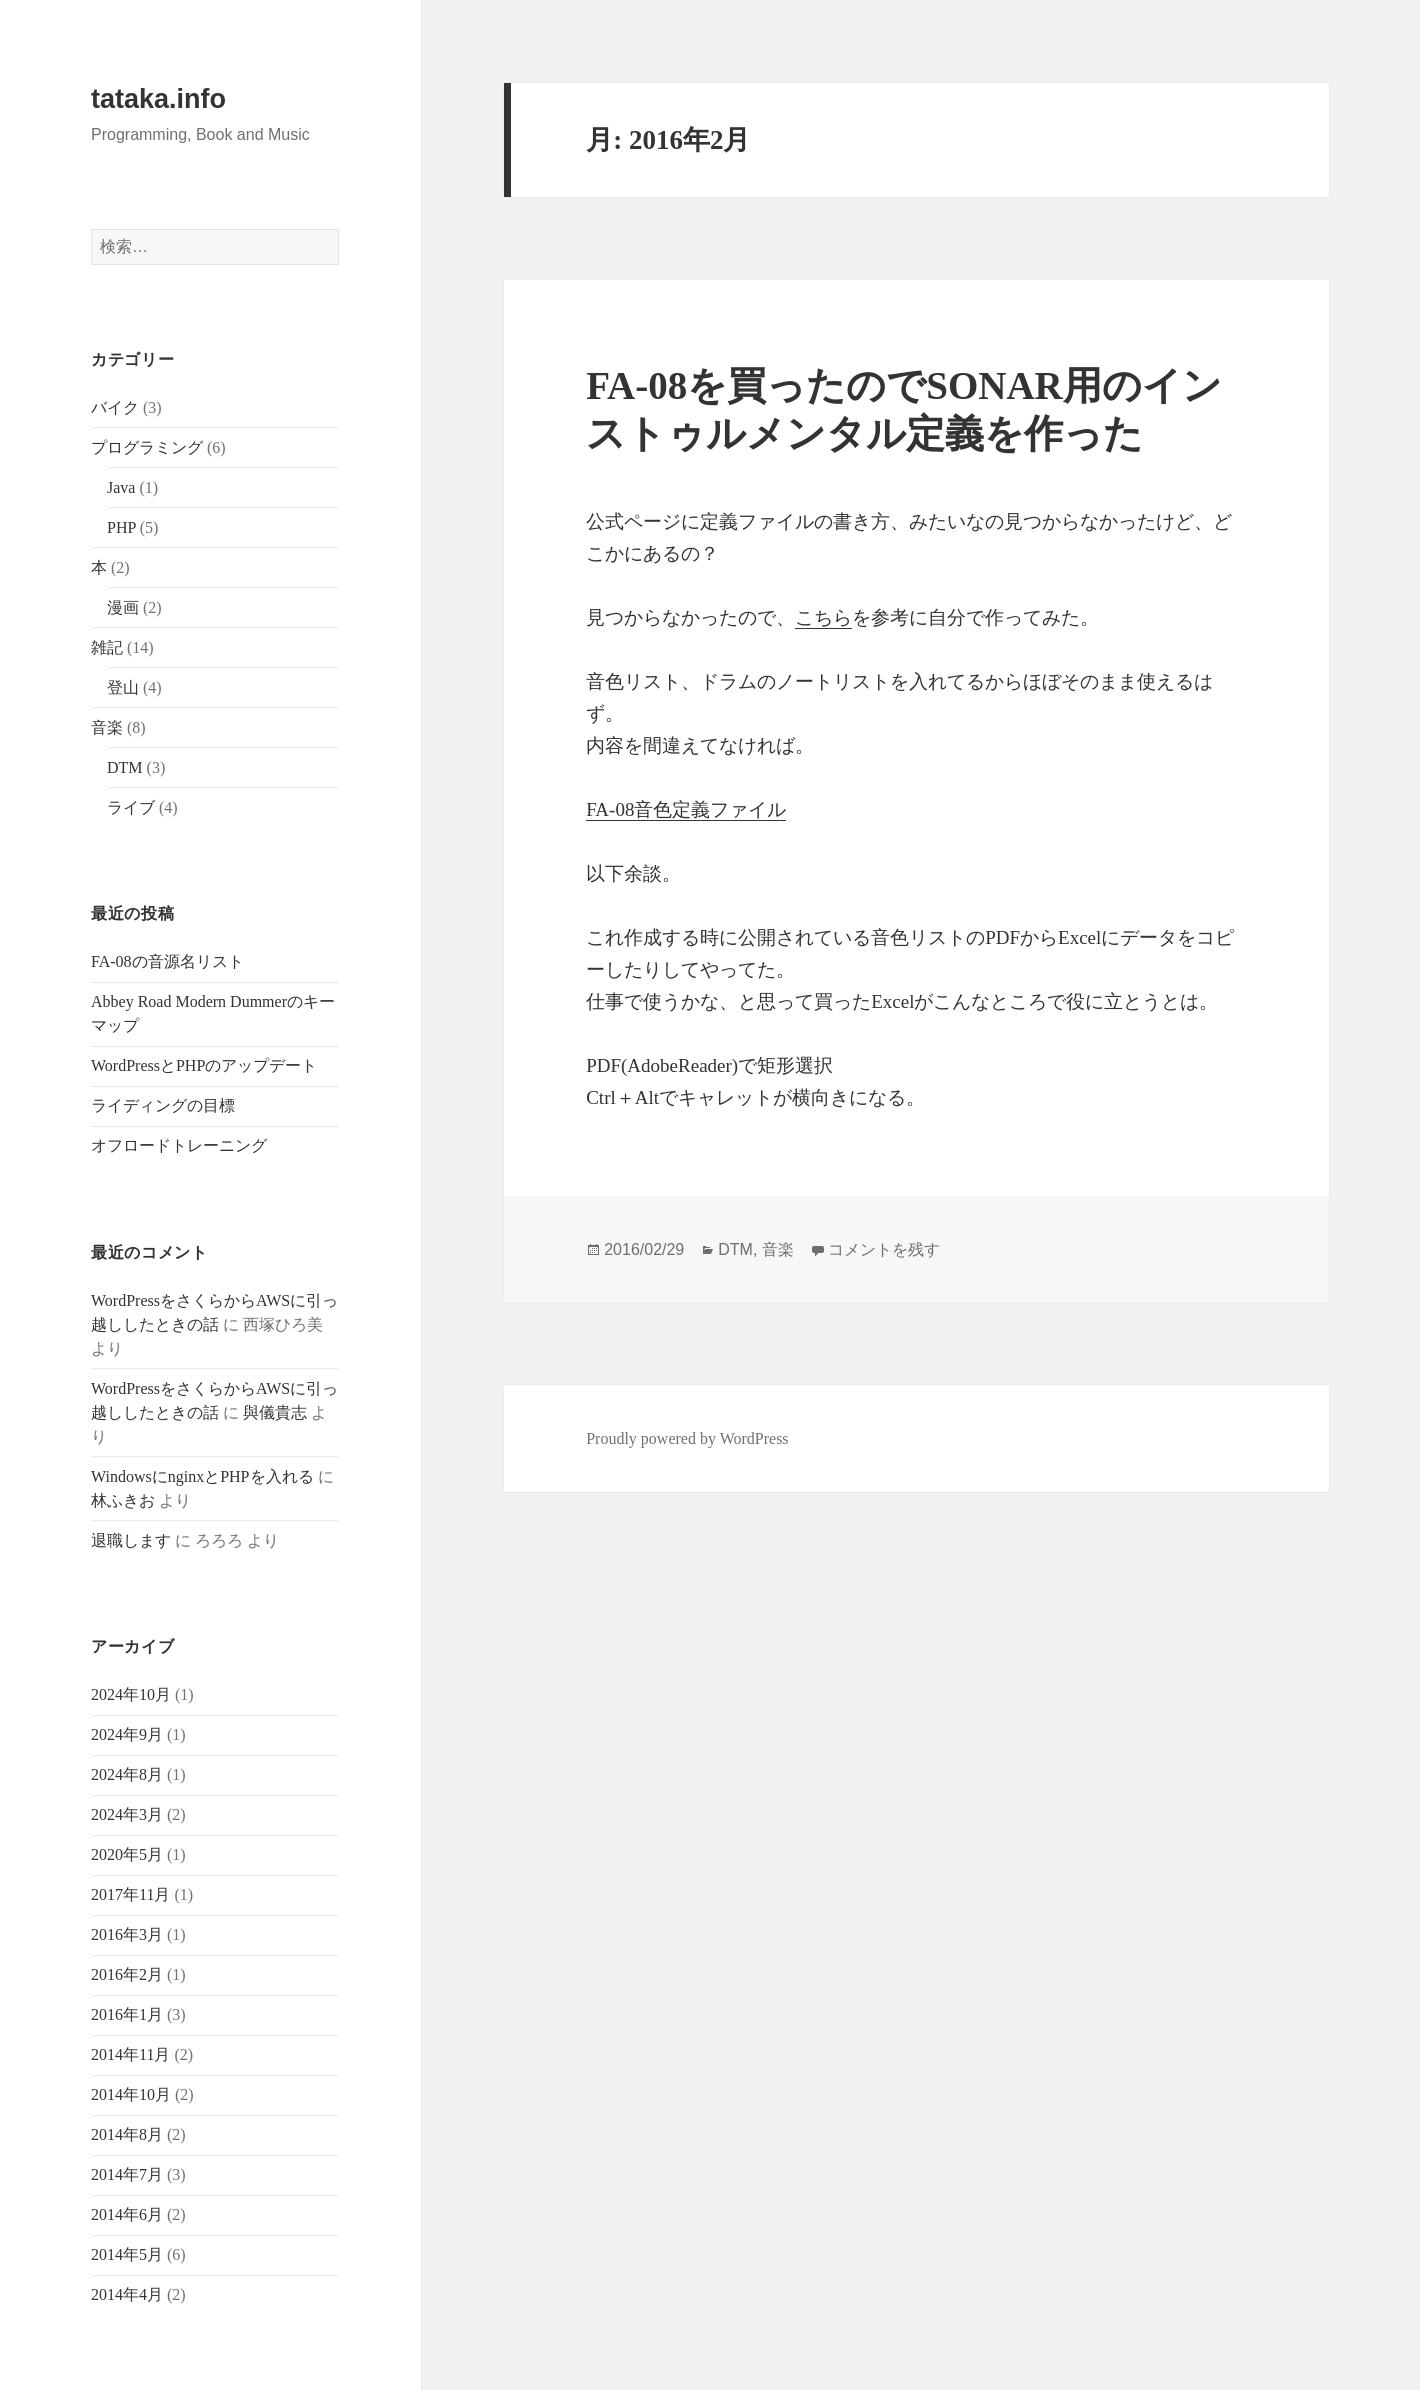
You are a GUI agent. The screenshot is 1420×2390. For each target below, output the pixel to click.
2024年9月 (127, 1734)
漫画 (123, 607)
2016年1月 (127, 2014)
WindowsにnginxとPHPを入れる (202, 1476)
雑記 (107, 647)
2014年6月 (127, 2214)
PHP (121, 527)
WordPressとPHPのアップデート (204, 1065)
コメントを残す (884, 1249)
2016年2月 (127, 1974)
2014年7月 (127, 2174)
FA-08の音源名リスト (167, 961)
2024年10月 (131, 1694)
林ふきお (123, 1500)
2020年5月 (127, 1854)
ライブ (131, 807)
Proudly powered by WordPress (687, 1438)
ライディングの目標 (163, 1105)
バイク (115, 407)
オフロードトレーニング (179, 1145)
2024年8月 (127, 1774)
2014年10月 (131, 2094)
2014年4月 (127, 2294)
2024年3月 (127, 1814)
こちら (823, 617)
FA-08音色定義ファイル (686, 809)
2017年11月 (130, 1894)
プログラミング (147, 447)
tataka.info (158, 99)
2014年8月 (127, 2134)
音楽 (107, 727)
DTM (125, 767)
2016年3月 (127, 1934)
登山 (123, 687)
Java (121, 487)
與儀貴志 (275, 1412)
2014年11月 (130, 2054)
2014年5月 (127, 2254)
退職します (131, 1540)
